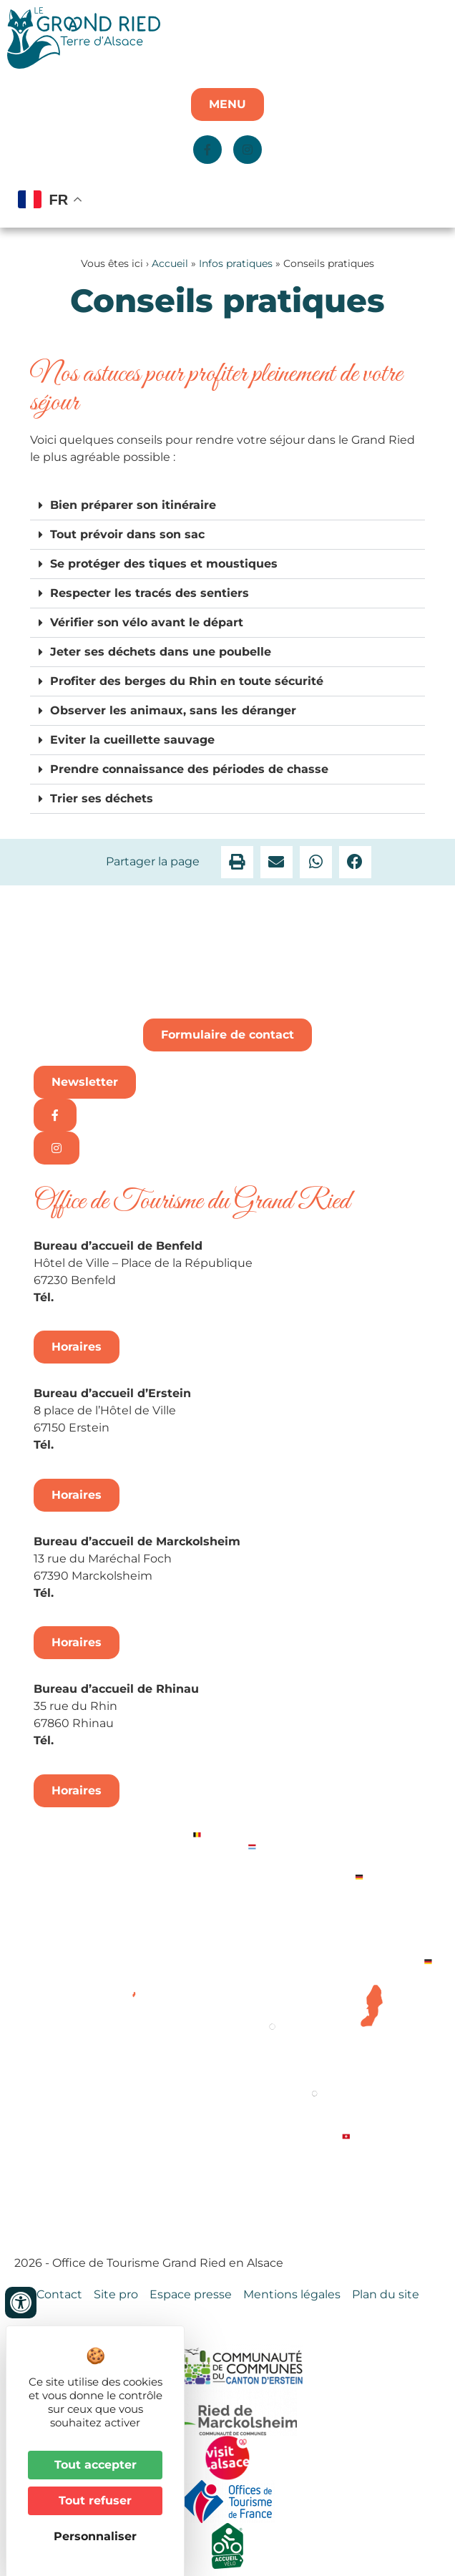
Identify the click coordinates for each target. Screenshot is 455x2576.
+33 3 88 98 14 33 (107, 1445)
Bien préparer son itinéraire (133, 505)
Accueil (170, 263)
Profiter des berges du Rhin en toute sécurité (186, 681)
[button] (227, 505)
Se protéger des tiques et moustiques (164, 563)
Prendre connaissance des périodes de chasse (189, 769)
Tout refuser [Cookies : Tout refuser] (95, 2500)
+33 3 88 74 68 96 (109, 1740)
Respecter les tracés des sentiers (149, 593)
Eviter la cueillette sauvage (132, 740)
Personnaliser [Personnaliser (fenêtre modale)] (95, 2536)
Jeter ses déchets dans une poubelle (160, 651)
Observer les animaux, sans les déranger (173, 710)
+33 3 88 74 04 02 (109, 1297)
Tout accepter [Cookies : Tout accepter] (95, 2464)
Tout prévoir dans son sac (127, 534)
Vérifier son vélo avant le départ (146, 622)
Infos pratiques (236, 263)
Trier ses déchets (101, 798)
